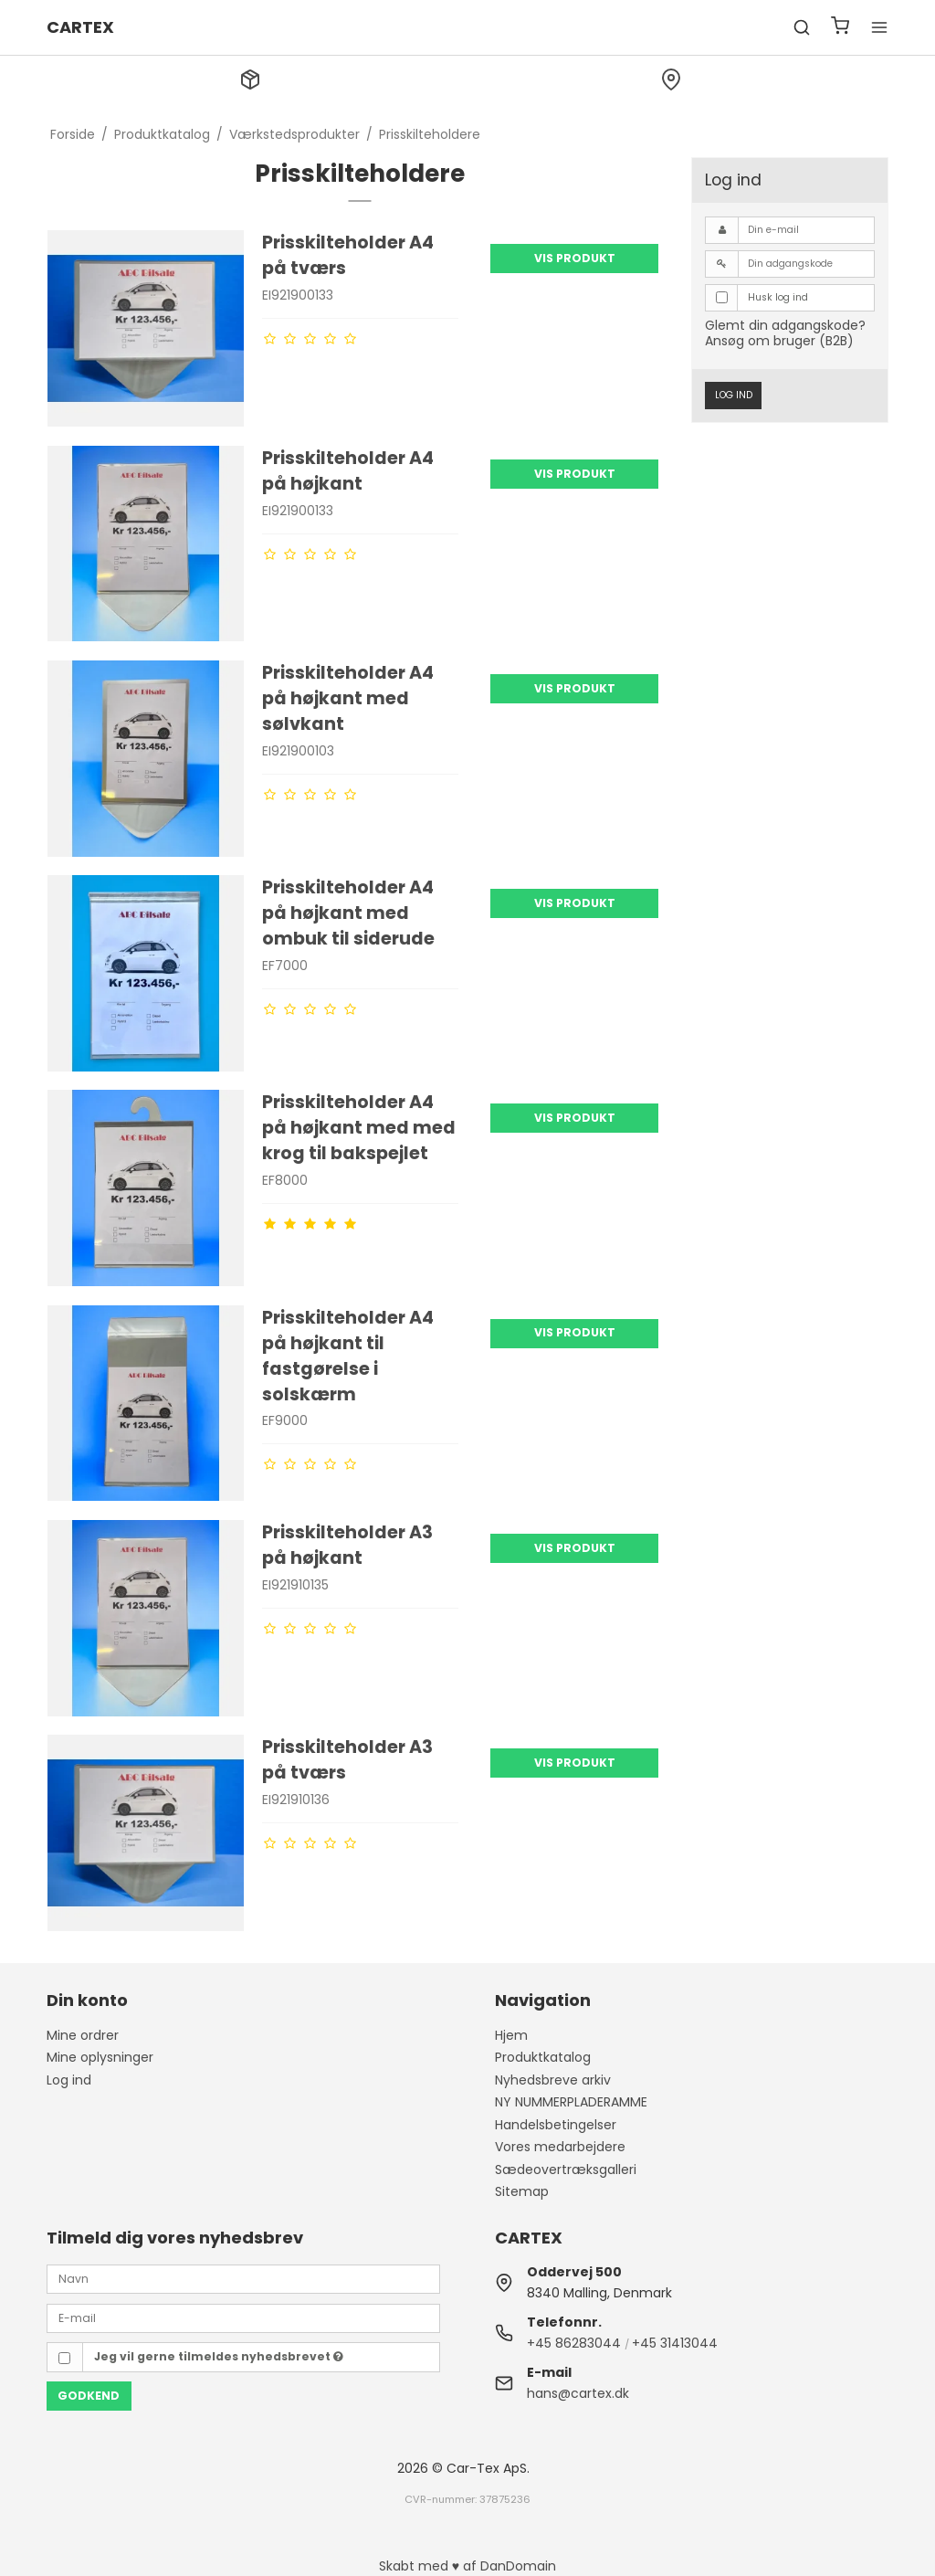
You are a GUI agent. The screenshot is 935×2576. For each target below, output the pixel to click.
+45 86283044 (574, 2343)
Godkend (89, 2395)
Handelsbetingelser (555, 2125)
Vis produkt (574, 258)
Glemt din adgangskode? (785, 325)
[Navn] (243, 2278)
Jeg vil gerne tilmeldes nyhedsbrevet (218, 2356)
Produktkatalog (543, 2057)
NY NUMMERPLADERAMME (571, 2102)
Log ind (733, 395)
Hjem (511, 2035)
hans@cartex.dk (578, 2393)
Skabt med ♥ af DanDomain (467, 2566)
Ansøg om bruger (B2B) (779, 341)
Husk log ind (778, 297)
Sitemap (522, 2191)
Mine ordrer (83, 2035)
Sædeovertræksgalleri (565, 2169)
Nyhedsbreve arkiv (553, 2080)
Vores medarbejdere (560, 2147)
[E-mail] (243, 2317)
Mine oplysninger (100, 2057)
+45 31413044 (675, 2343)
